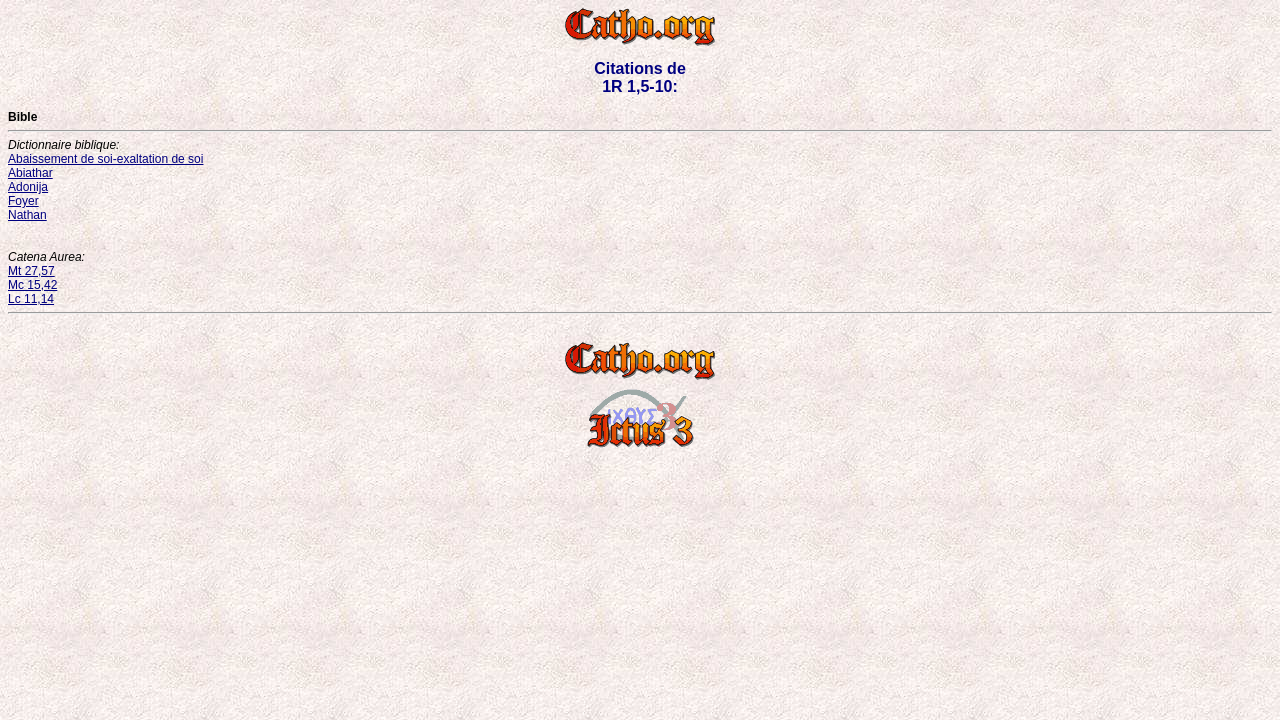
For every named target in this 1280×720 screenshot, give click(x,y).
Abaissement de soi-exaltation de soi (105, 159)
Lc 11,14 (31, 299)
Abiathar (30, 173)
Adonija (28, 187)
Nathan (27, 215)
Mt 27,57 (31, 271)
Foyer (23, 201)
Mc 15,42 (32, 285)
